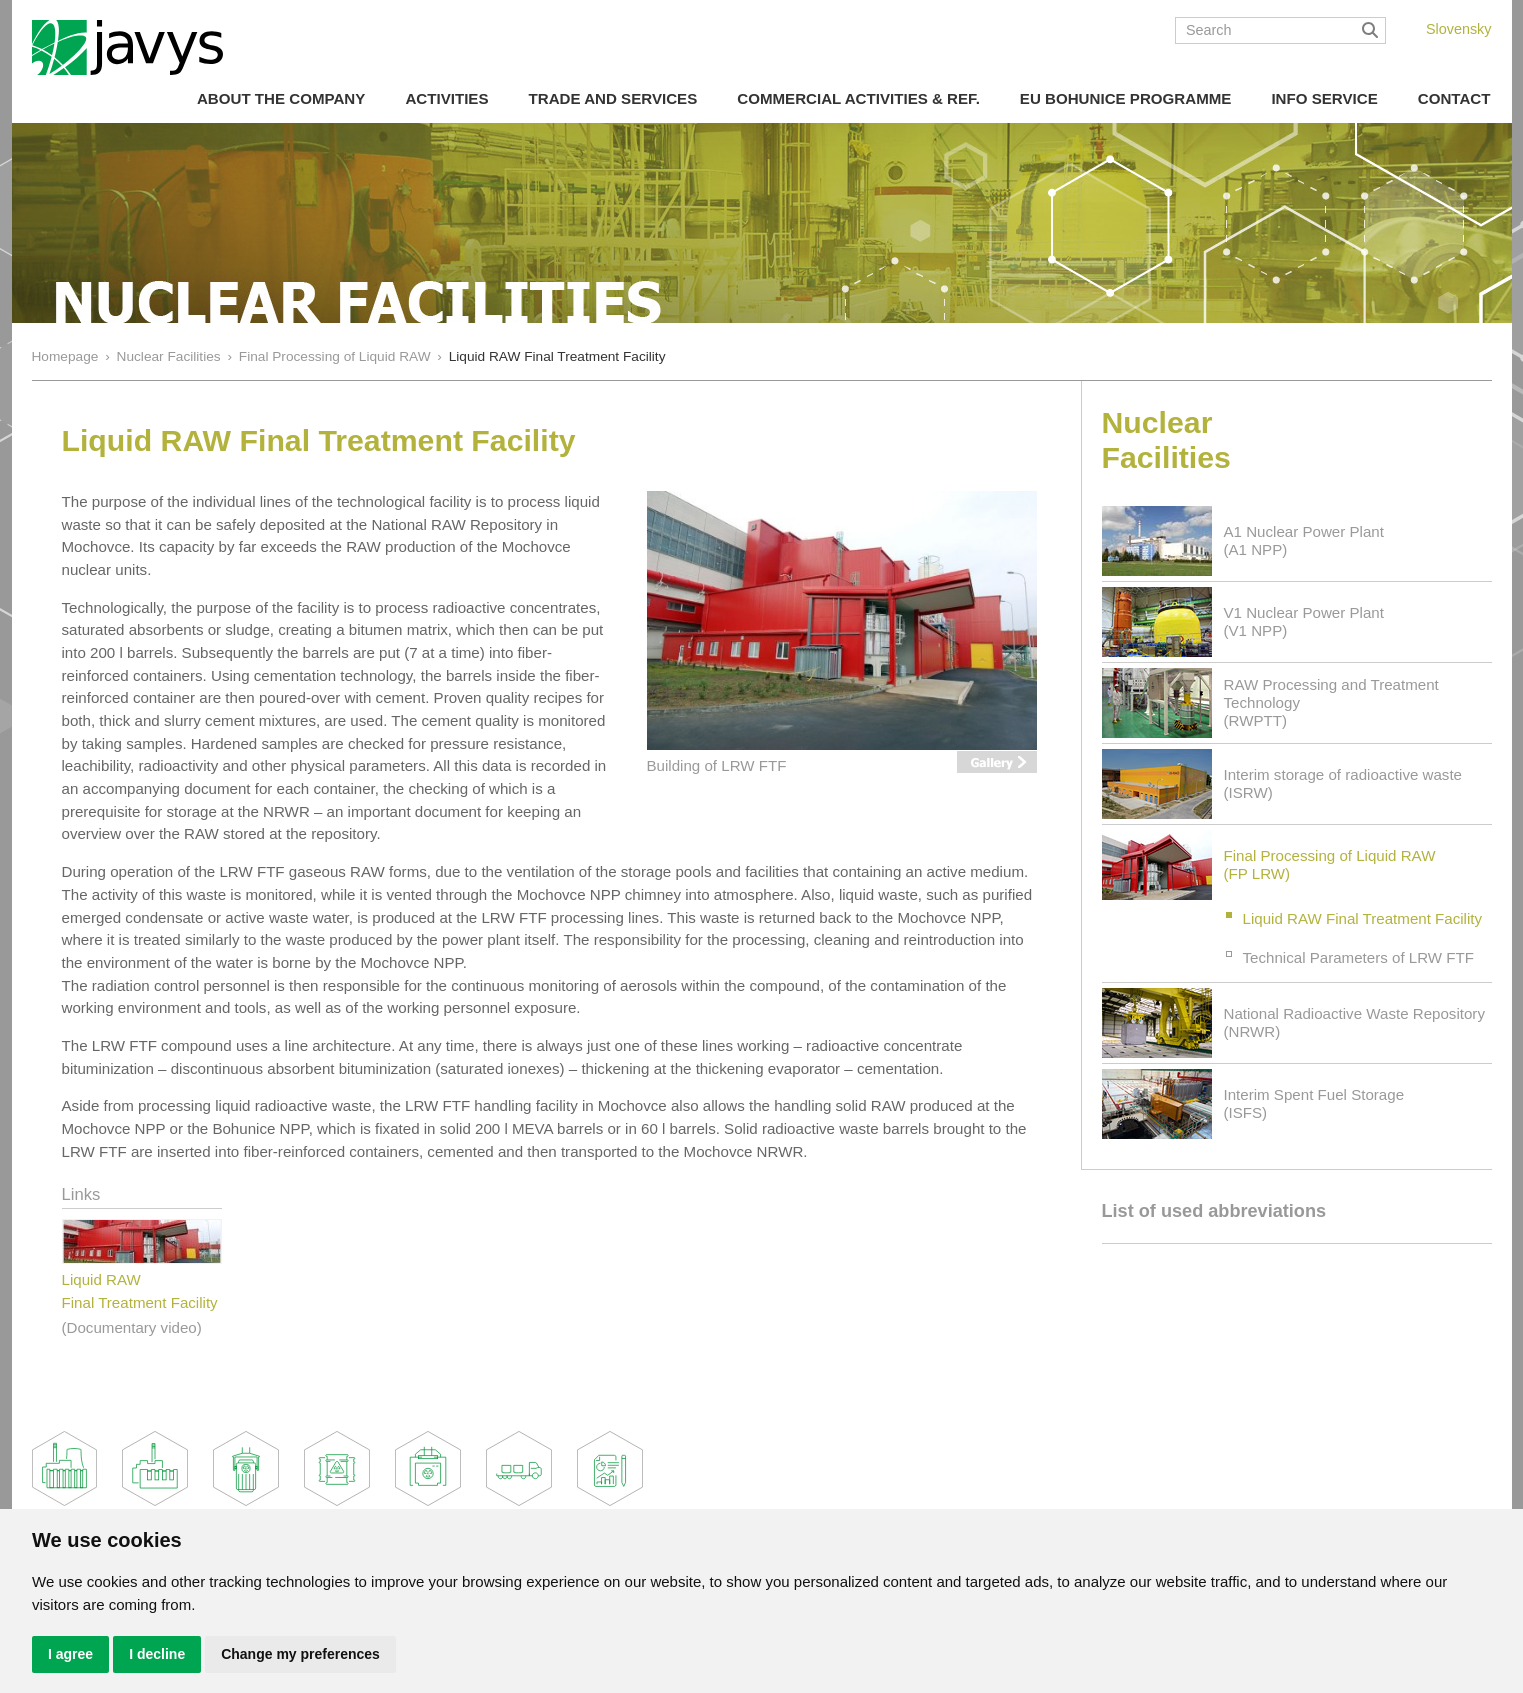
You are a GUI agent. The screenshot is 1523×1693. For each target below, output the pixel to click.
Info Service (1324, 98)
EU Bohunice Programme (1126, 98)
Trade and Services (612, 98)
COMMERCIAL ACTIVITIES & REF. (858, 98)
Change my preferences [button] (300, 1654)
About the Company (281, 98)
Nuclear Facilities (169, 356)
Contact (1454, 98)
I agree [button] (70, 1654)
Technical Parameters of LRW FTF (1358, 957)
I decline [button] (157, 1654)
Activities (446, 98)
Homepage (65, 356)
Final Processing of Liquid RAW (335, 356)
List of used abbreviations (1214, 1211)
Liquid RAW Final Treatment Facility (1363, 918)
